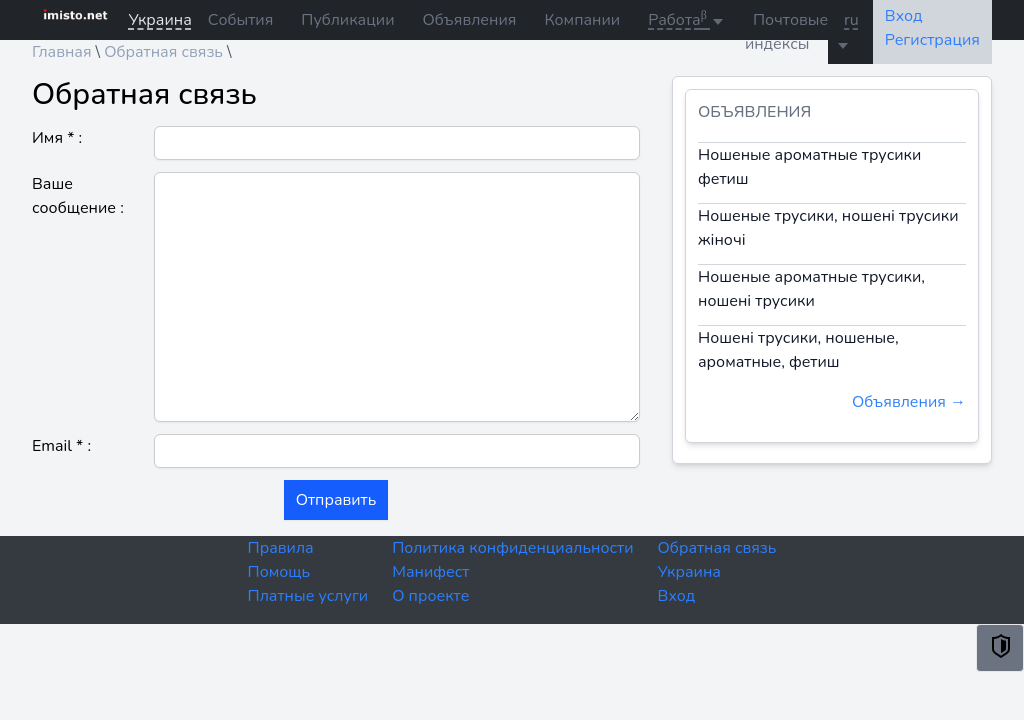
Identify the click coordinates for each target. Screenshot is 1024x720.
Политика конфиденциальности (512, 548)
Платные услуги (308, 596)
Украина (689, 572)
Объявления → (909, 402)
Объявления (469, 20)
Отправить (336, 500)
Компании (582, 20)
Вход (677, 596)
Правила (281, 548)
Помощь (279, 572)
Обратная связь (717, 548)
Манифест (430, 572)
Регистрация (932, 40)
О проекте (430, 596)
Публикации (347, 20)
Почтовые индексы (786, 32)
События (240, 20)
